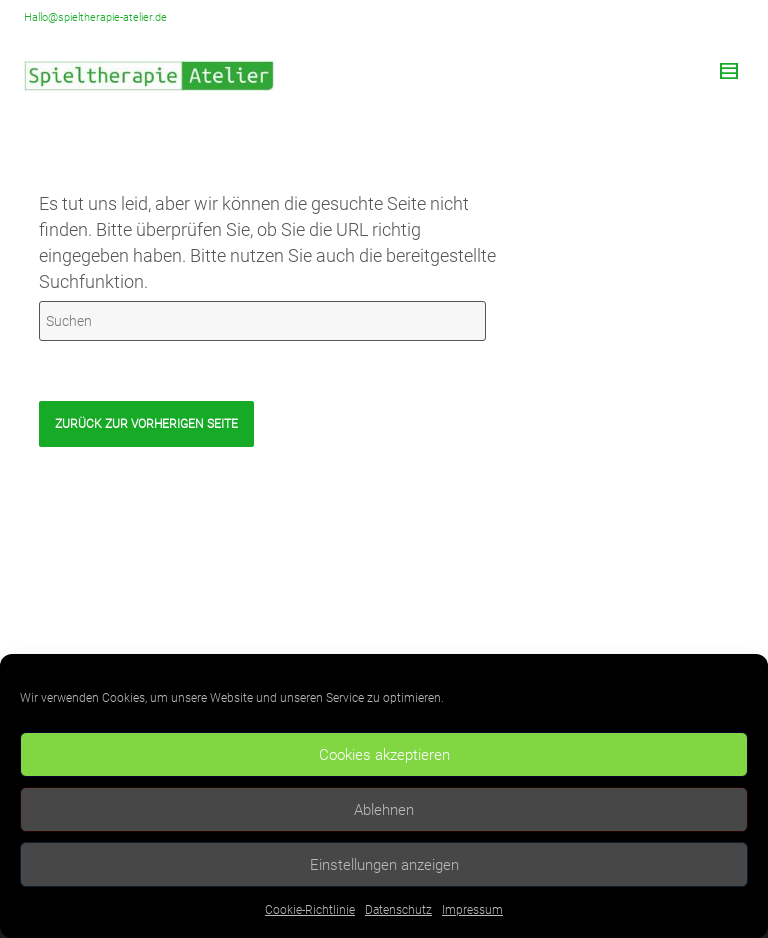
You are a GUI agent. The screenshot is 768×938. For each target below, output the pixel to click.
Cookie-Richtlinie (310, 910)
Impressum (472, 910)
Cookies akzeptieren (384, 755)
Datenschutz (398, 910)
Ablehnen (384, 810)
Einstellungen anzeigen (384, 865)
